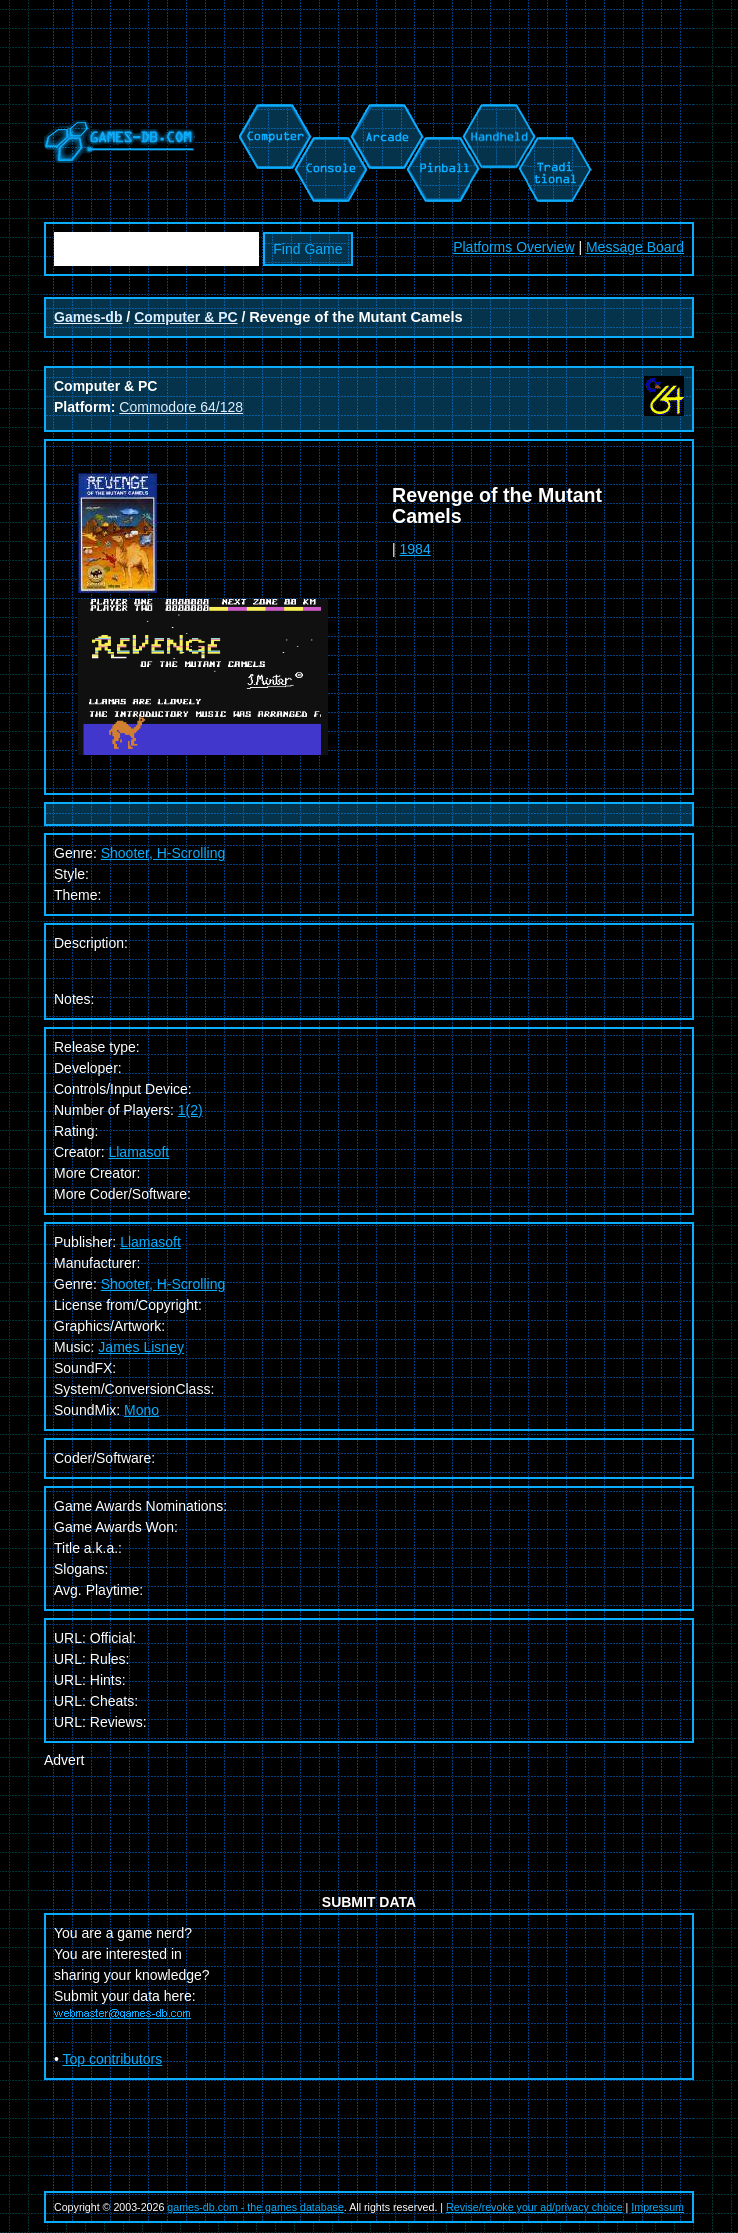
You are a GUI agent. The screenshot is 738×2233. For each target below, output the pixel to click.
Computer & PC (185, 317)
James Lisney (141, 1347)
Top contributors (113, 2059)
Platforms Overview (513, 247)
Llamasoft (138, 1152)
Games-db (88, 317)
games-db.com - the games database (255, 2207)
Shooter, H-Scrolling (163, 1284)
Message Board (635, 247)
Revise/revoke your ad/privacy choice (534, 2207)
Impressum (657, 2207)
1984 (415, 549)
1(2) (190, 1110)
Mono (141, 1410)
